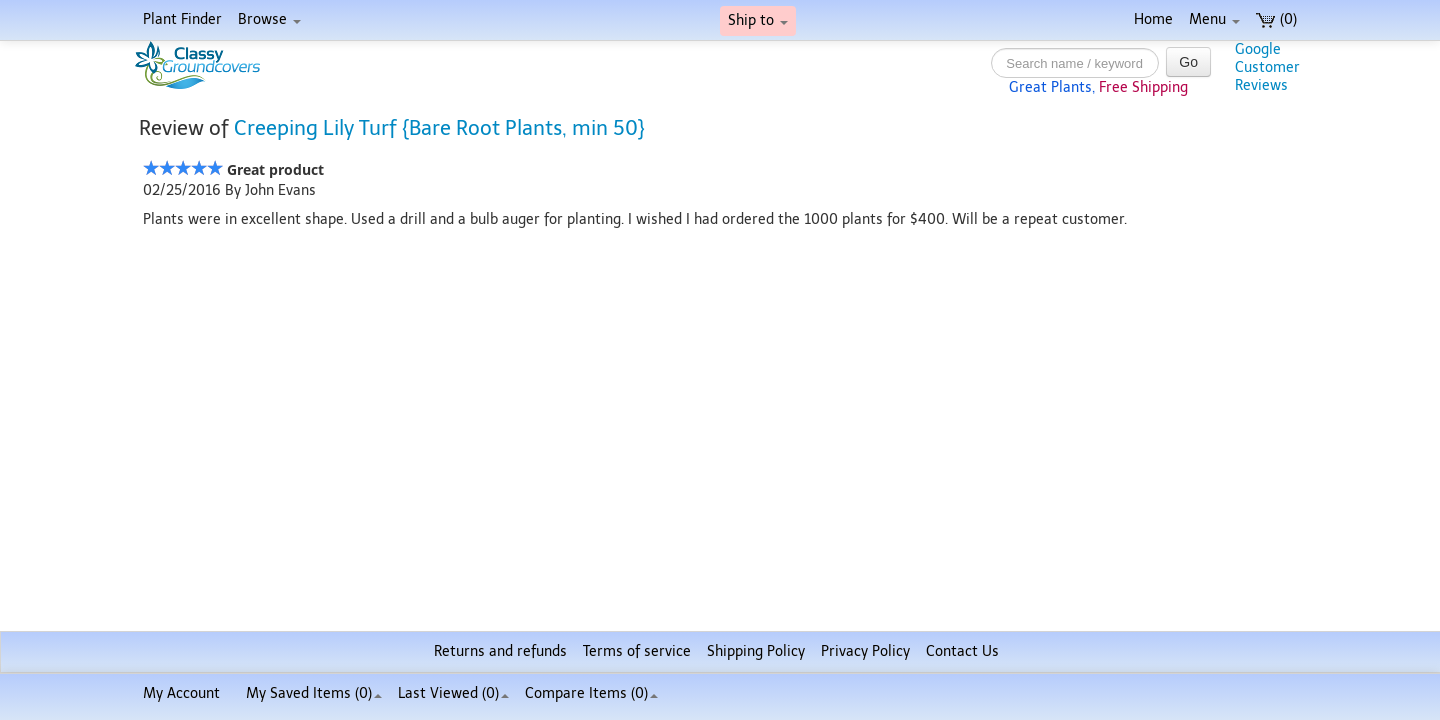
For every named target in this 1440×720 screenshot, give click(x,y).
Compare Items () (591, 693)
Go (1188, 62)
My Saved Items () (314, 693)
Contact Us (962, 651)
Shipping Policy (756, 651)
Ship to (758, 20)
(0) (1276, 19)
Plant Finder (182, 19)
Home (1153, 19)
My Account (181, 693)
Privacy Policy (865, 651)
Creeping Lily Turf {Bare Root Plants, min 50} (439, 128)
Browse (269, 19)
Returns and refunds (500, 651)
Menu (1214, 19)
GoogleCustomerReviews (1267, 67)
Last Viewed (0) (453, 693)
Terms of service (637, 651)
